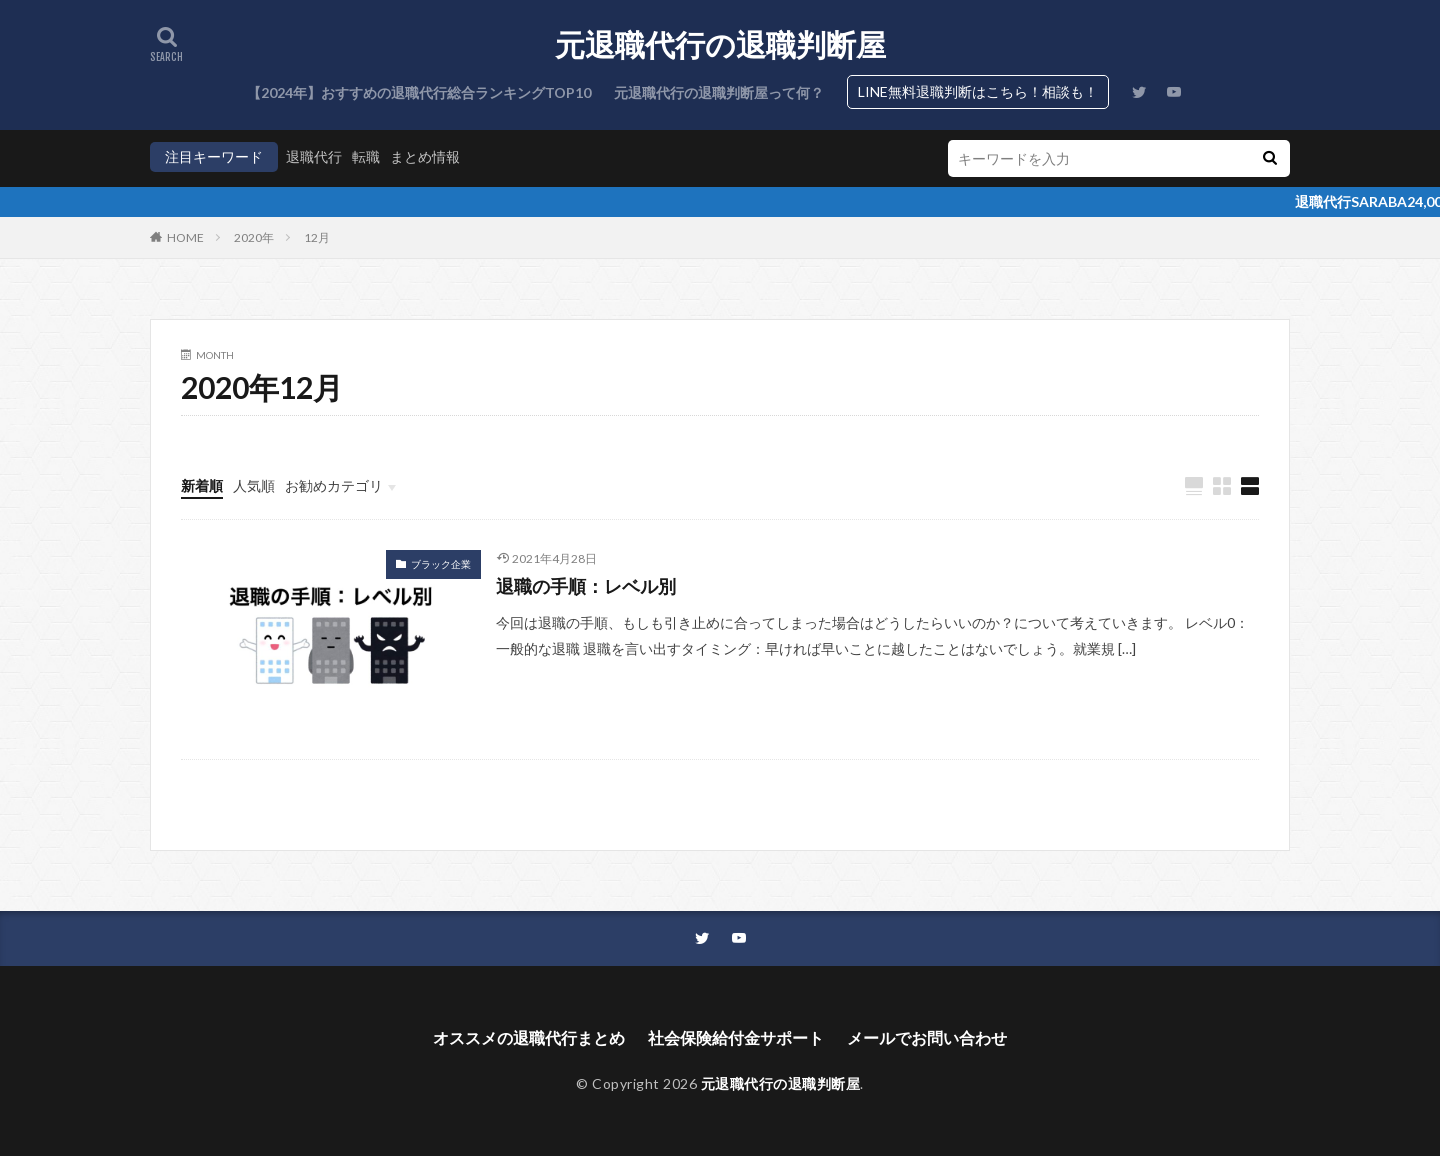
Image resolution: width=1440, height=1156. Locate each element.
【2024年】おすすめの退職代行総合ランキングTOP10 (419, 92)
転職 (366, 156)
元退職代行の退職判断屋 (720, 45)
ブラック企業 (441, 564)
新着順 (202, 485)
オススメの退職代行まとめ (529, 1037)
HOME (185, 237)
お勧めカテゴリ (334, 485)
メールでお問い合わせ (927, 1037)
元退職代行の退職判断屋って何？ (719, 92)
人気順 (254, 485)
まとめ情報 (425, 156)
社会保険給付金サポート (736, 1037)
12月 (317, 237)
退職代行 (314, 156)
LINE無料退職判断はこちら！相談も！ (978, 91)
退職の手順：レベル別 (586, 586)
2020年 (254, 237)
